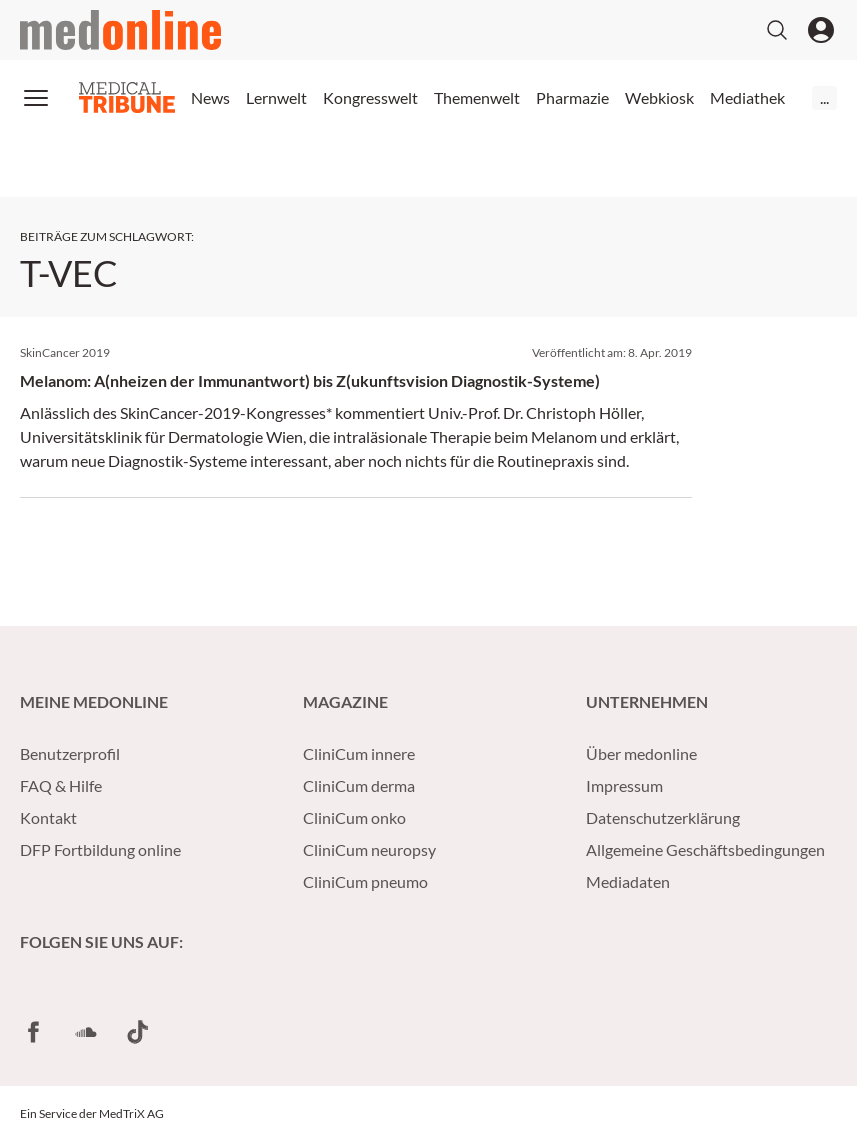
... (824, 97)
